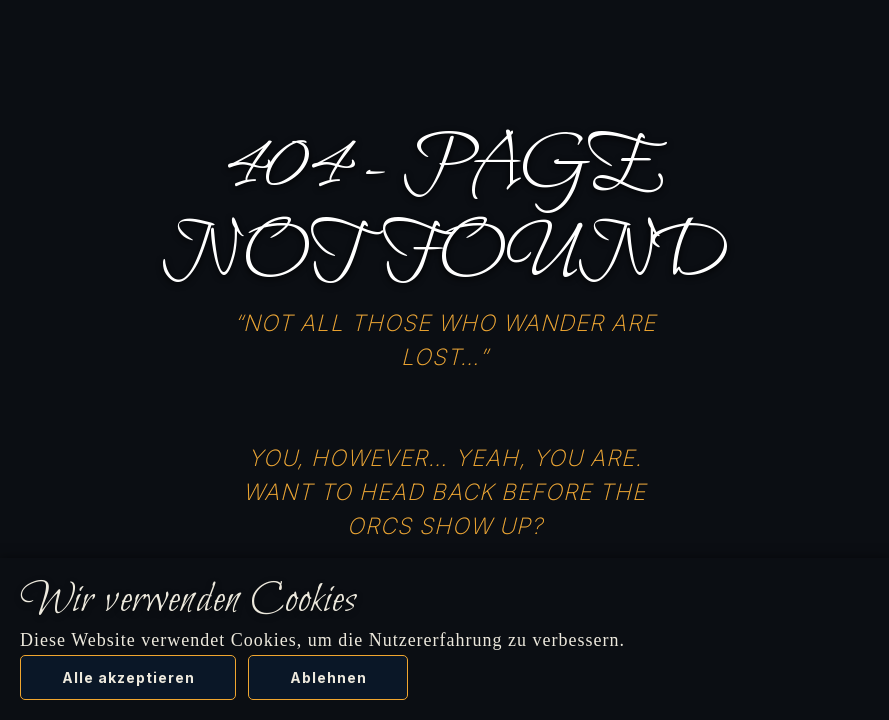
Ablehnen (328, 677)
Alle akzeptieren (128, 677)
